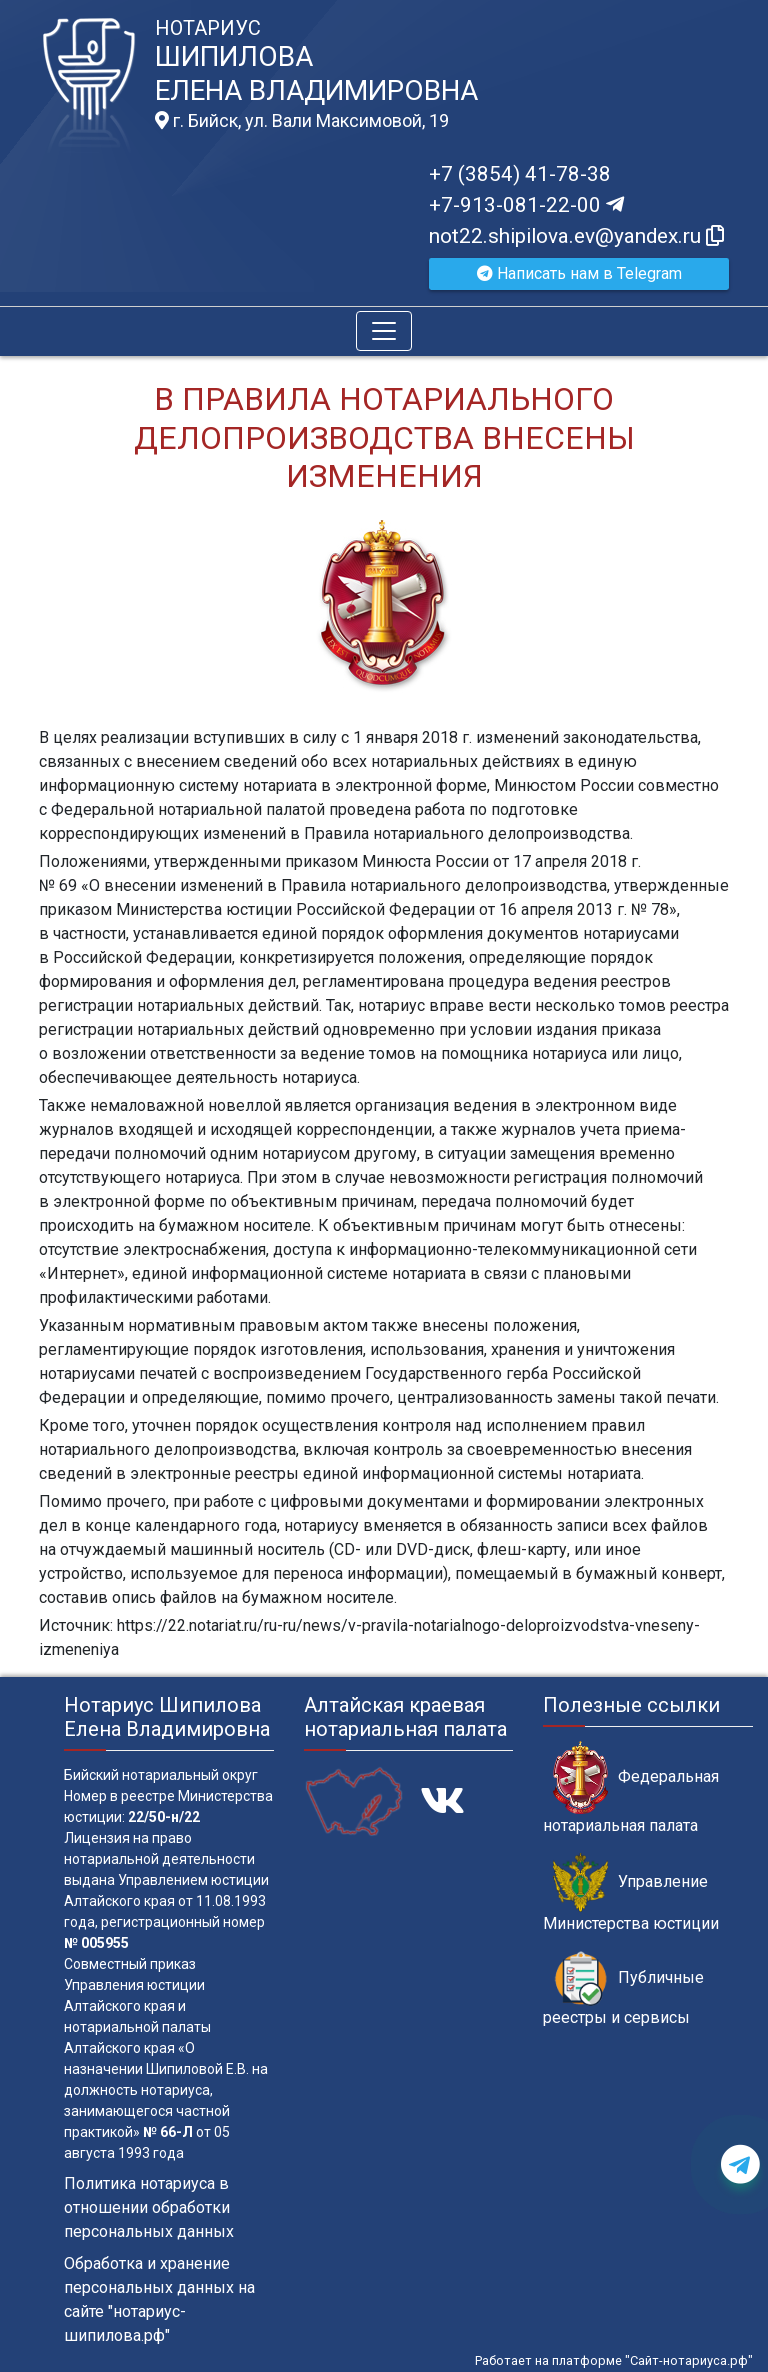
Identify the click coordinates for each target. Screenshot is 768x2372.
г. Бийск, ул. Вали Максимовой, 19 (302, 121)
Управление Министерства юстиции (631, 1893)
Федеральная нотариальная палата (631, 1788)
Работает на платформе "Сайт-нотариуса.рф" (614, 2360)
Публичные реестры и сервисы (623, 1989)
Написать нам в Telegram (579, 273)
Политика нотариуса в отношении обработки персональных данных (149, 2207)
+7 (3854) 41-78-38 (520, 174)
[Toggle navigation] (384, 331)
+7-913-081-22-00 (526, 205)
